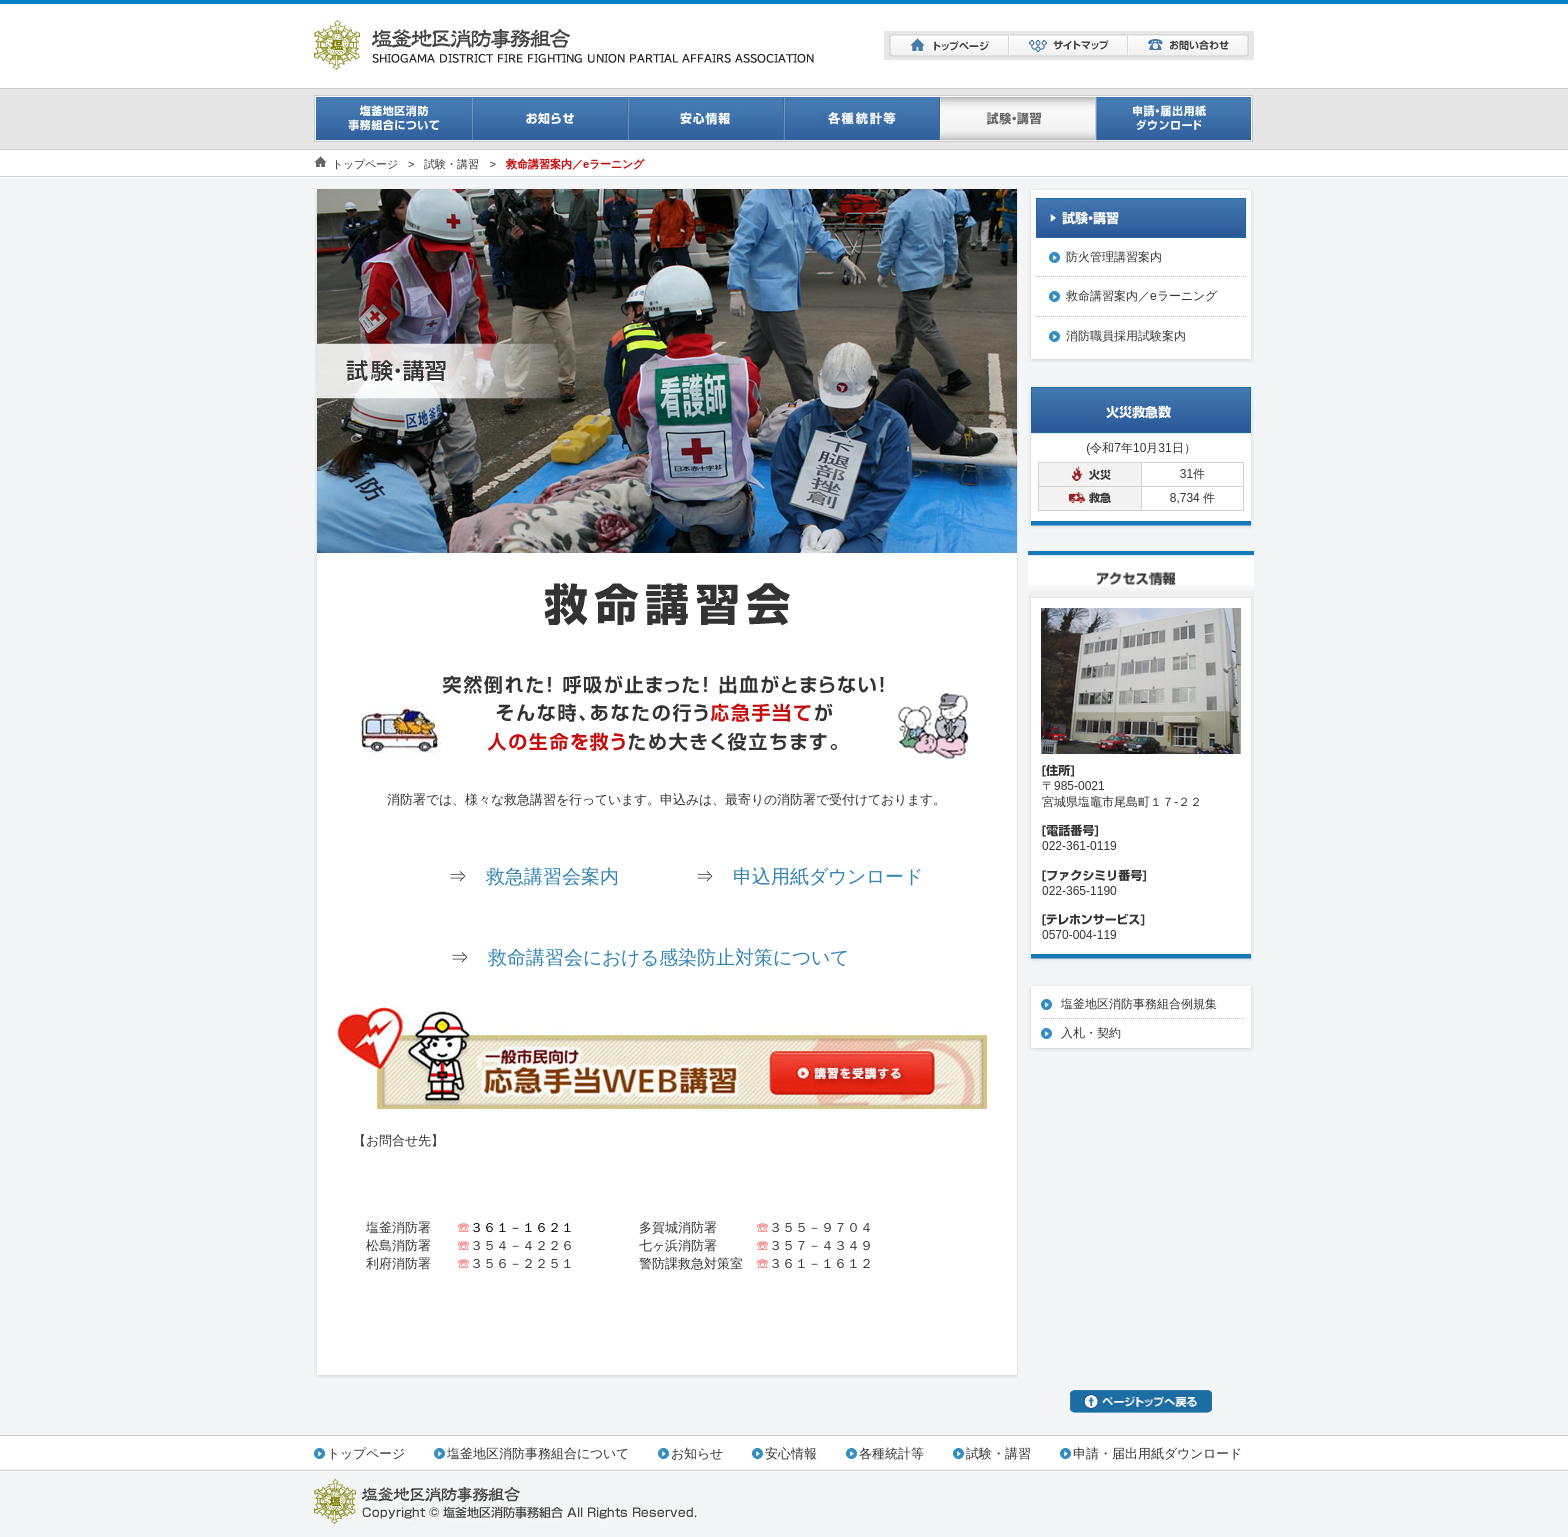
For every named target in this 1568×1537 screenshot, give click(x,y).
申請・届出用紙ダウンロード (1175, 118)
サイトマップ (1068, 45)
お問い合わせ (1188, 45)
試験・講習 (1018, 118)
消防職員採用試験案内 (1126, 336)
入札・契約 (1091, 1033)
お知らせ (550, 118)
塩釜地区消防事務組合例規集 (1139, 1004)
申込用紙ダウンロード (828, 876)
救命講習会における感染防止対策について (668, 957)
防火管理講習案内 (1114, 257)
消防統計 (862, 118)
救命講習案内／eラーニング (1141, 296)
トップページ (949, 45)
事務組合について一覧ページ (393, 118)
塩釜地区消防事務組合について (538, 1453)
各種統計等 (891, 1453)
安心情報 (706, 118)
